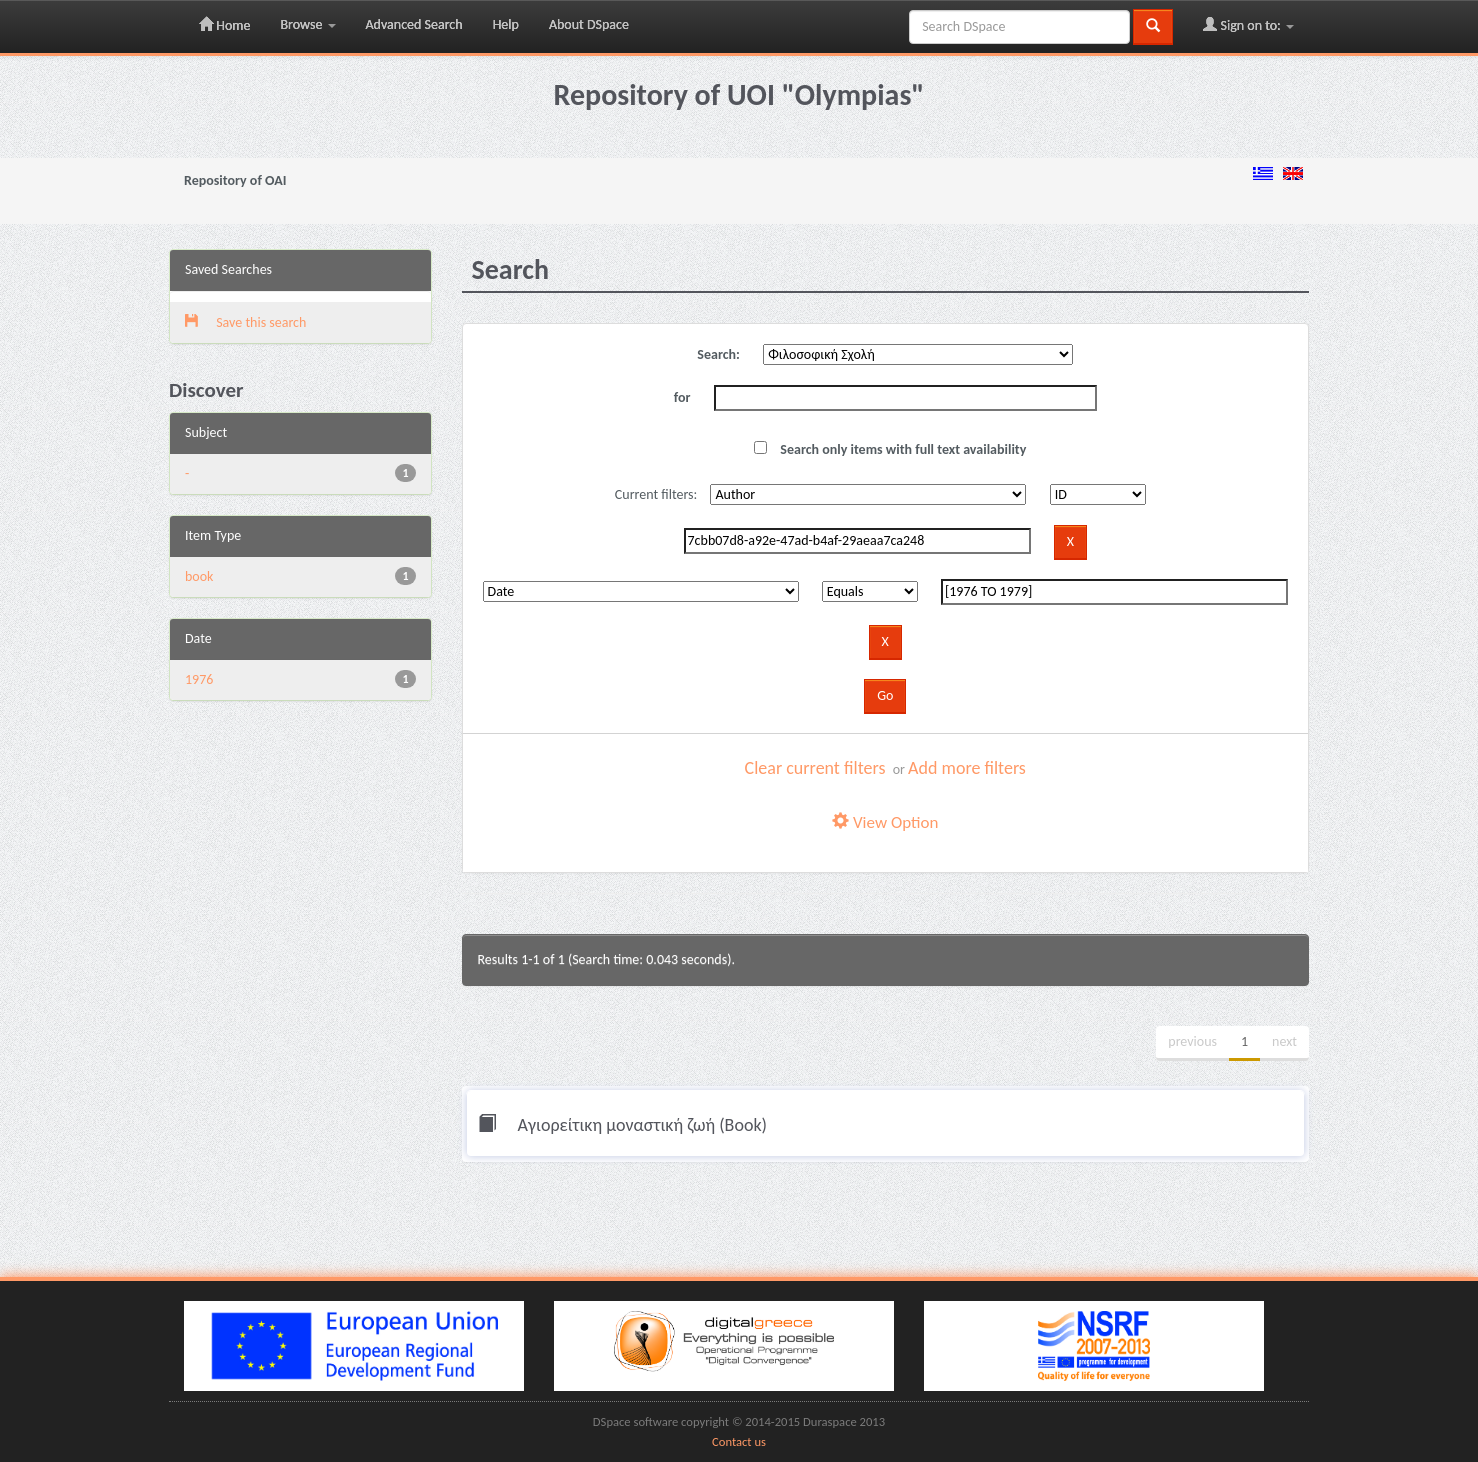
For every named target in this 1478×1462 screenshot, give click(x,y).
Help (506, 24)
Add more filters (967, 768)
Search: (718, 354)
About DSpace (589, 24)
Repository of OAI (235, 180)
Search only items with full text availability (890, 449)
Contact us (739, 1441)
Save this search (245, 322)
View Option (885, 822)
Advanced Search (414, 24)
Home (224, 25)
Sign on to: (1248, 25)
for (682, 397)
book (199, 576)
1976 (199, 679)
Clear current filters (815, 768)
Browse (307, 24)
